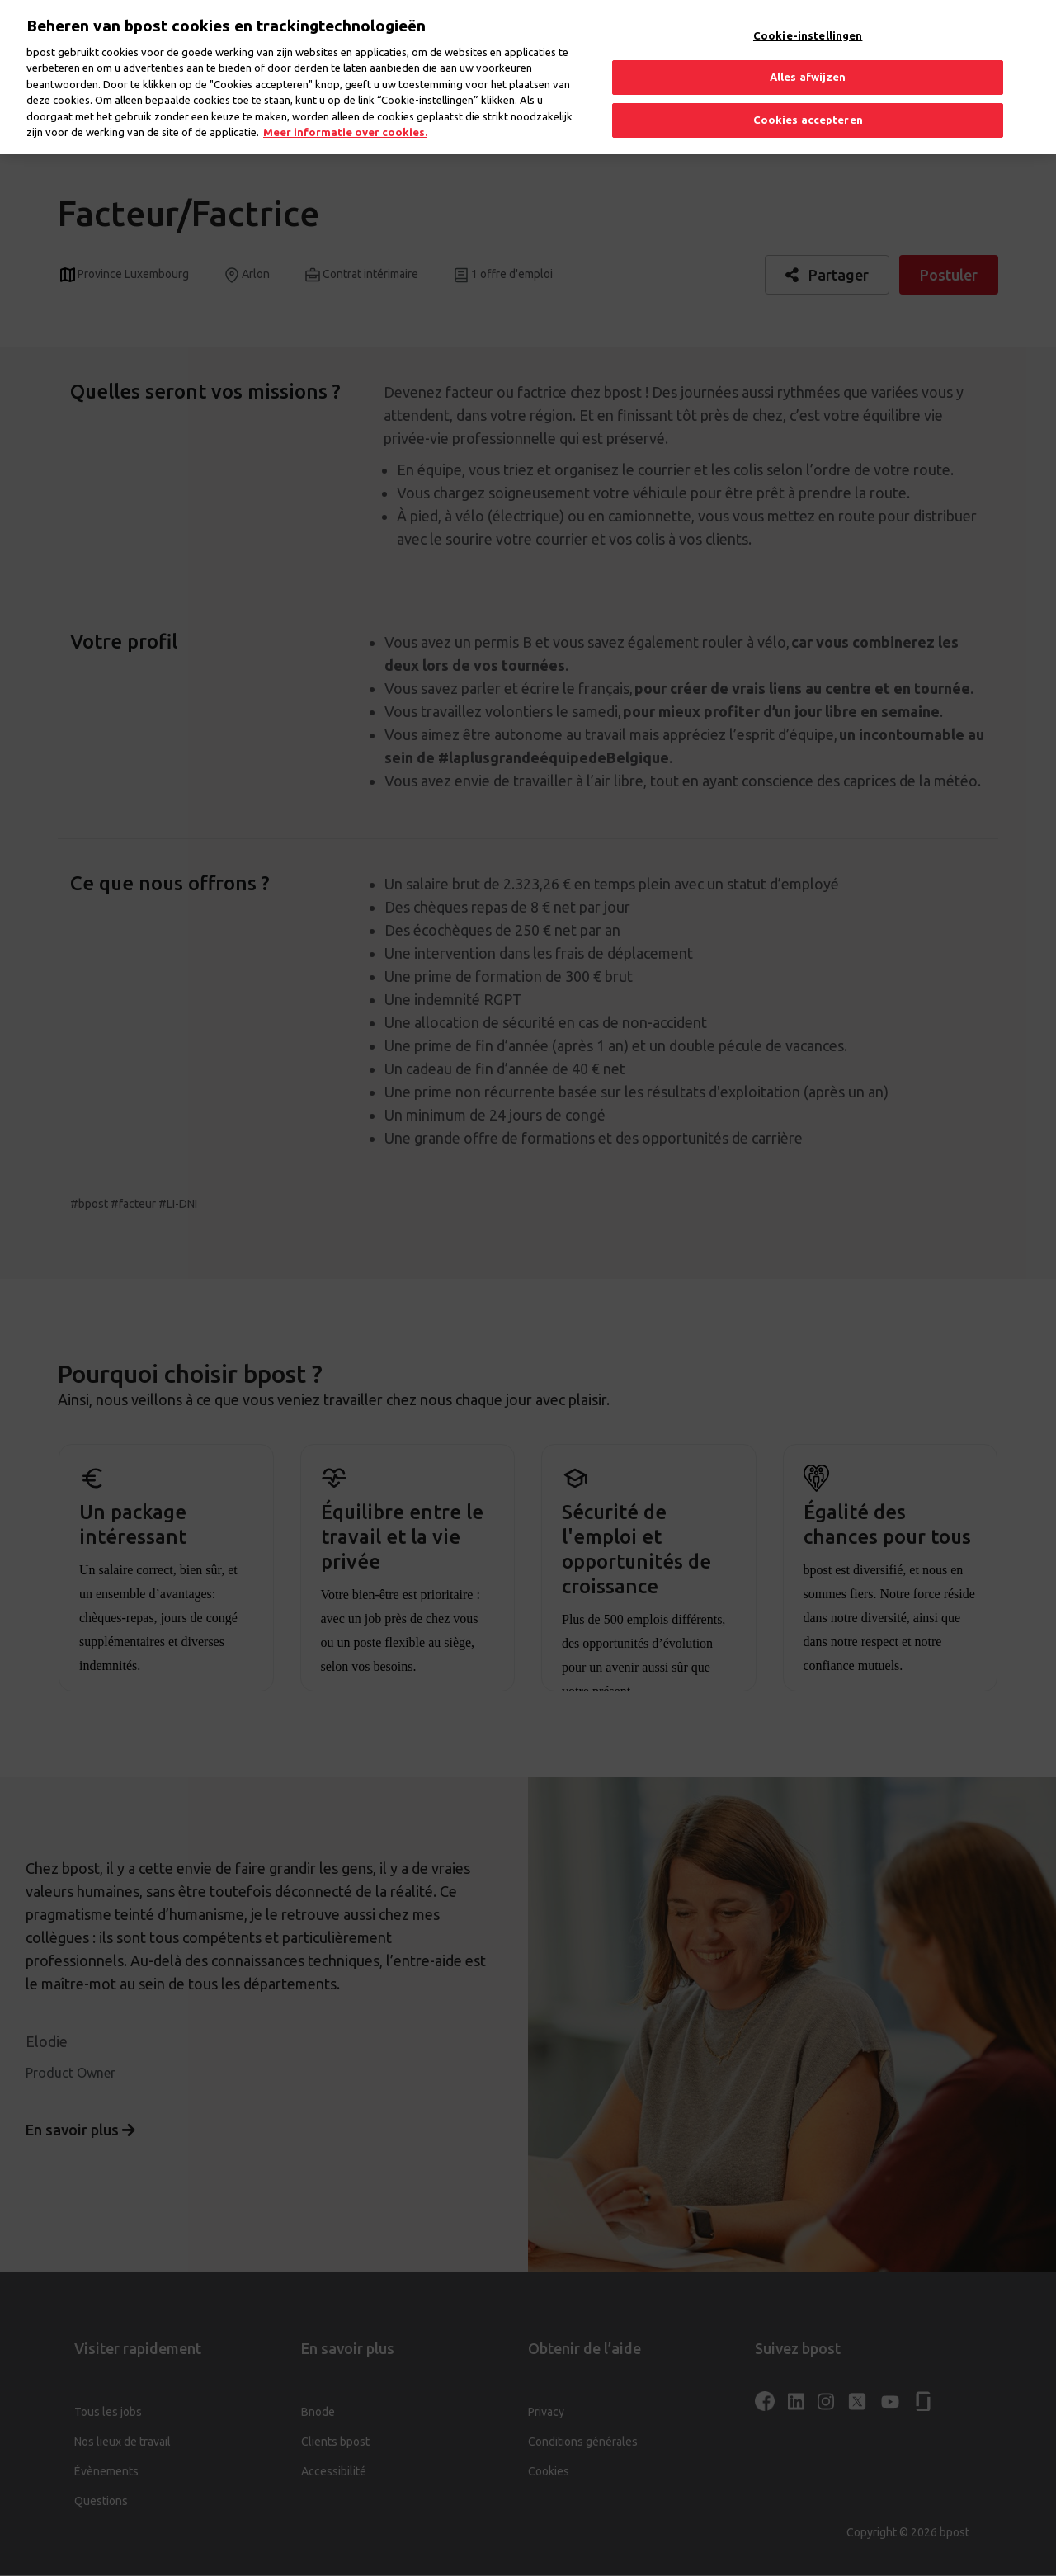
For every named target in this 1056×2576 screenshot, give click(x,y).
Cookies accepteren (808, 105)
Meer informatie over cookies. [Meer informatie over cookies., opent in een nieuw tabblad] (345, 118)
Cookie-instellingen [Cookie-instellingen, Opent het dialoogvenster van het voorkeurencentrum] (807, 21)
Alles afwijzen (808, 62)
